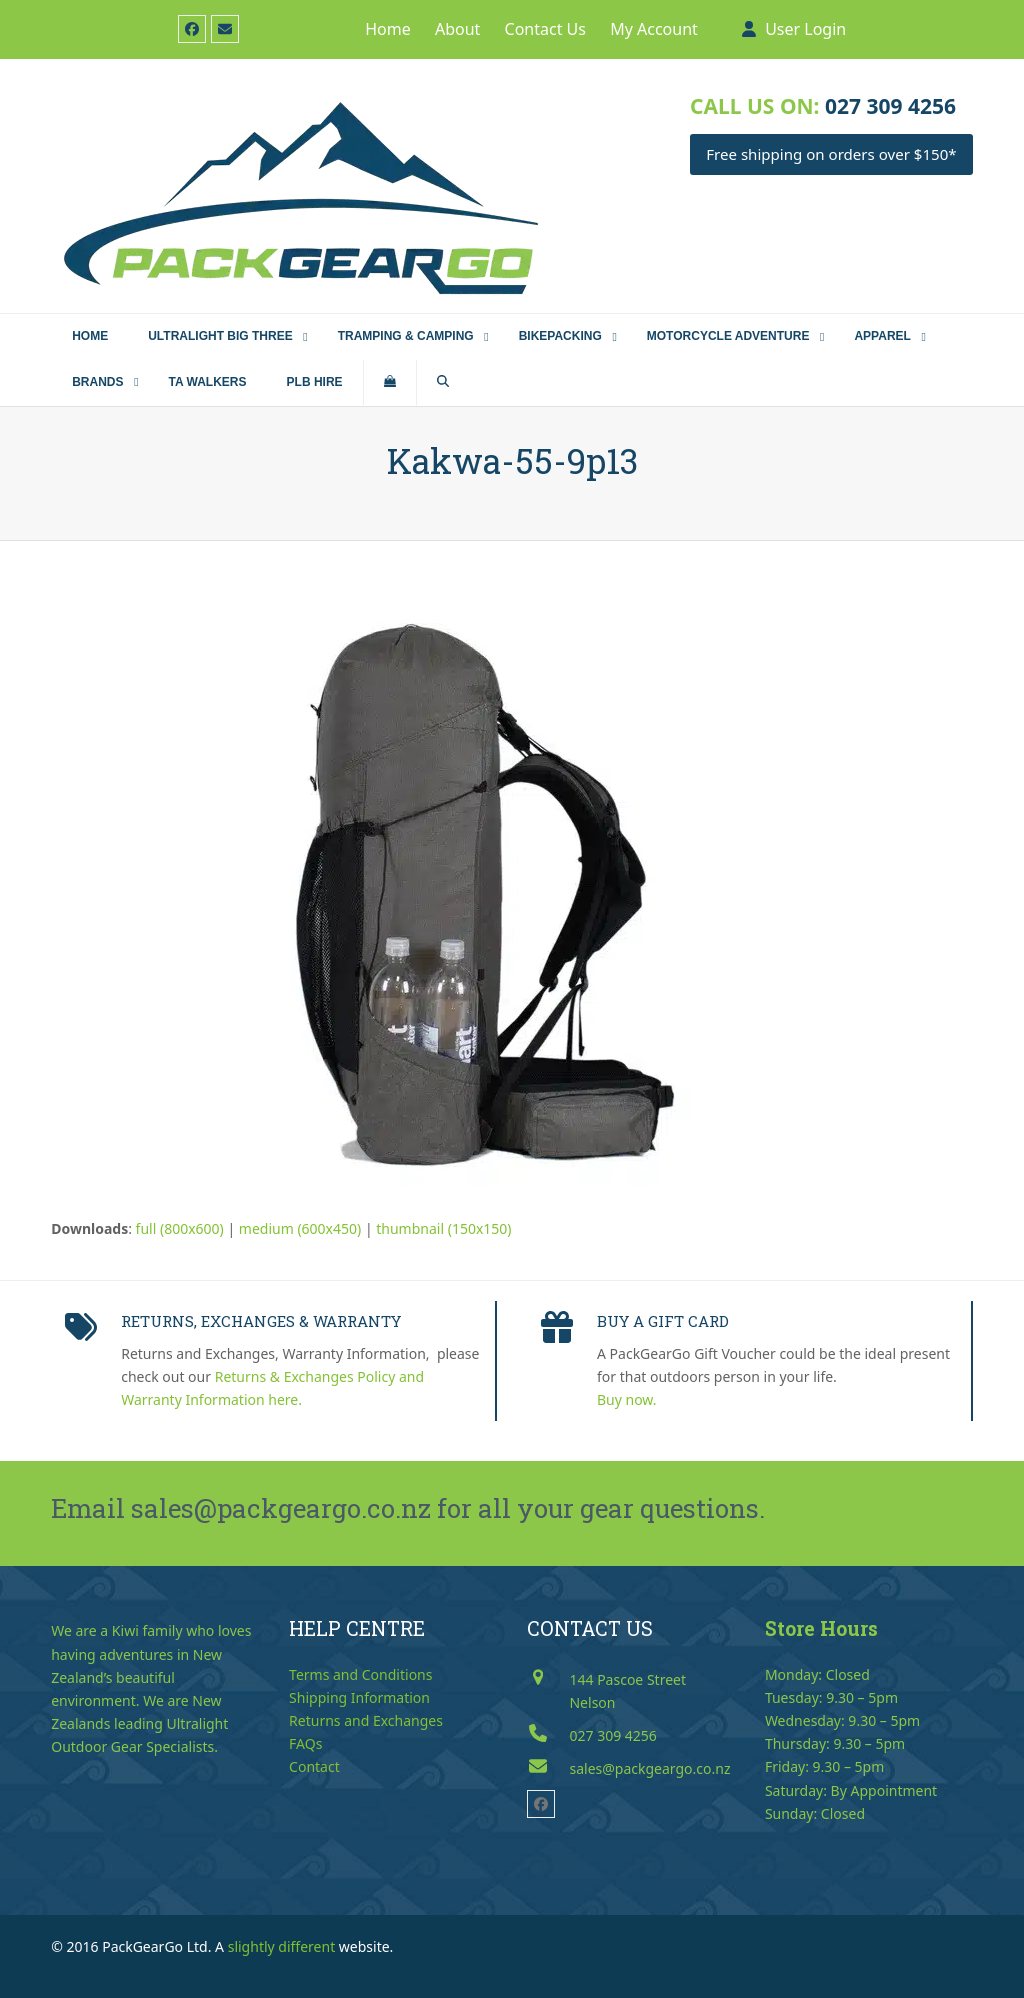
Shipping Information (359, 1697)
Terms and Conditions (360, 1674)
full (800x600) (180, 1228)
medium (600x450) (300, 1228)
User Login (805, 29)
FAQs (305, 1743)
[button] (390, 383)
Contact (314, 1766)
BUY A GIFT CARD (663, 1321)
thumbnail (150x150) (443, 1228)
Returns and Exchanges (366, 1720)
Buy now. (627, 1399)
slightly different (282, 1946)
